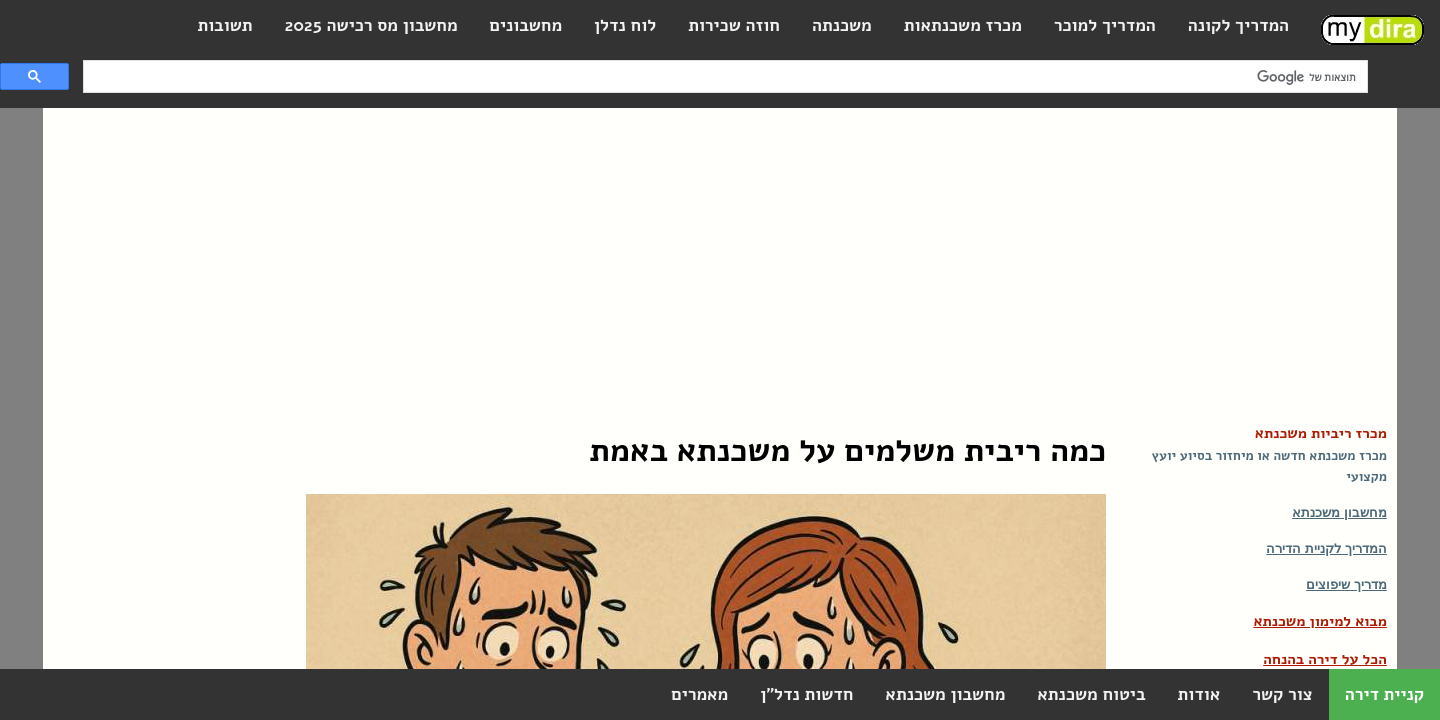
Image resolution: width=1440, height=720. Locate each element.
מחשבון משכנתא (1339, 512)
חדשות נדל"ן (806, 694)
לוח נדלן (625, 25)
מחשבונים (526, 25)
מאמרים (699, 694)
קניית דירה (1384, 694)
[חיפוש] (727, 77)
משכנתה (842, 25)
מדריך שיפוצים (1346, 584)
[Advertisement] (720, 258)
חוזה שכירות (734, 25)
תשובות (224, 25)
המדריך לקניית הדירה (1326, 548)
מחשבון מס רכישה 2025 (371, 25)
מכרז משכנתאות (963, 25)
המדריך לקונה (1238, 25)
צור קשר (1282, 694)
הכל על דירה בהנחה (1325, 659)
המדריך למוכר (1105, 25)
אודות (1198, 694)
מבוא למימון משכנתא (1319, 621)
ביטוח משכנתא (1091, 694)
